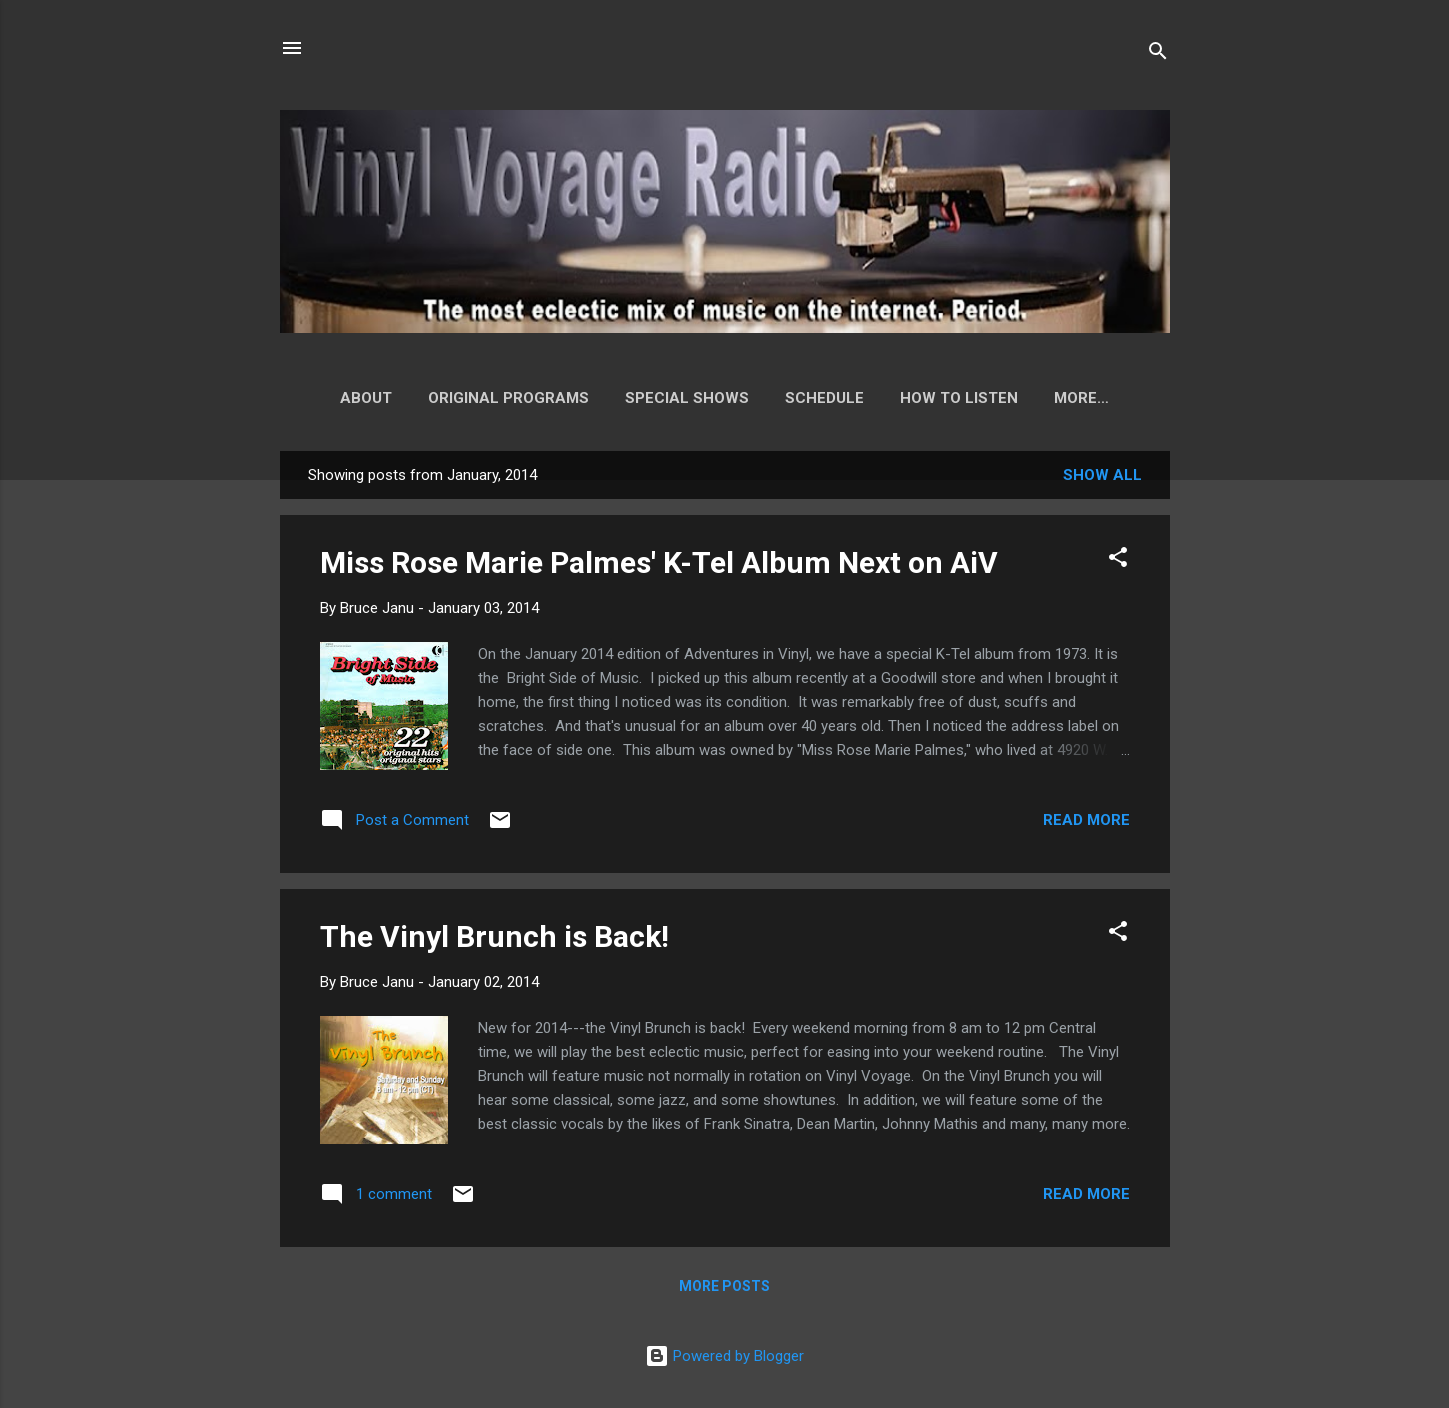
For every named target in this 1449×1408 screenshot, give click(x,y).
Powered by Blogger (724, 1356)
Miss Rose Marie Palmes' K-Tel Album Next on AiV (659, 566)
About (358, 398)
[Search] (1158, 54)
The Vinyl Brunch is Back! (494, 940)
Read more (1086, 824)
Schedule (816, 398)
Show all (1102, 479)
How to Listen (951, 398)
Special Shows (679, 398)
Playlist (1082, 398)
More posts (724, 1290)
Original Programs (500, 398)
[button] (1118, 564)
